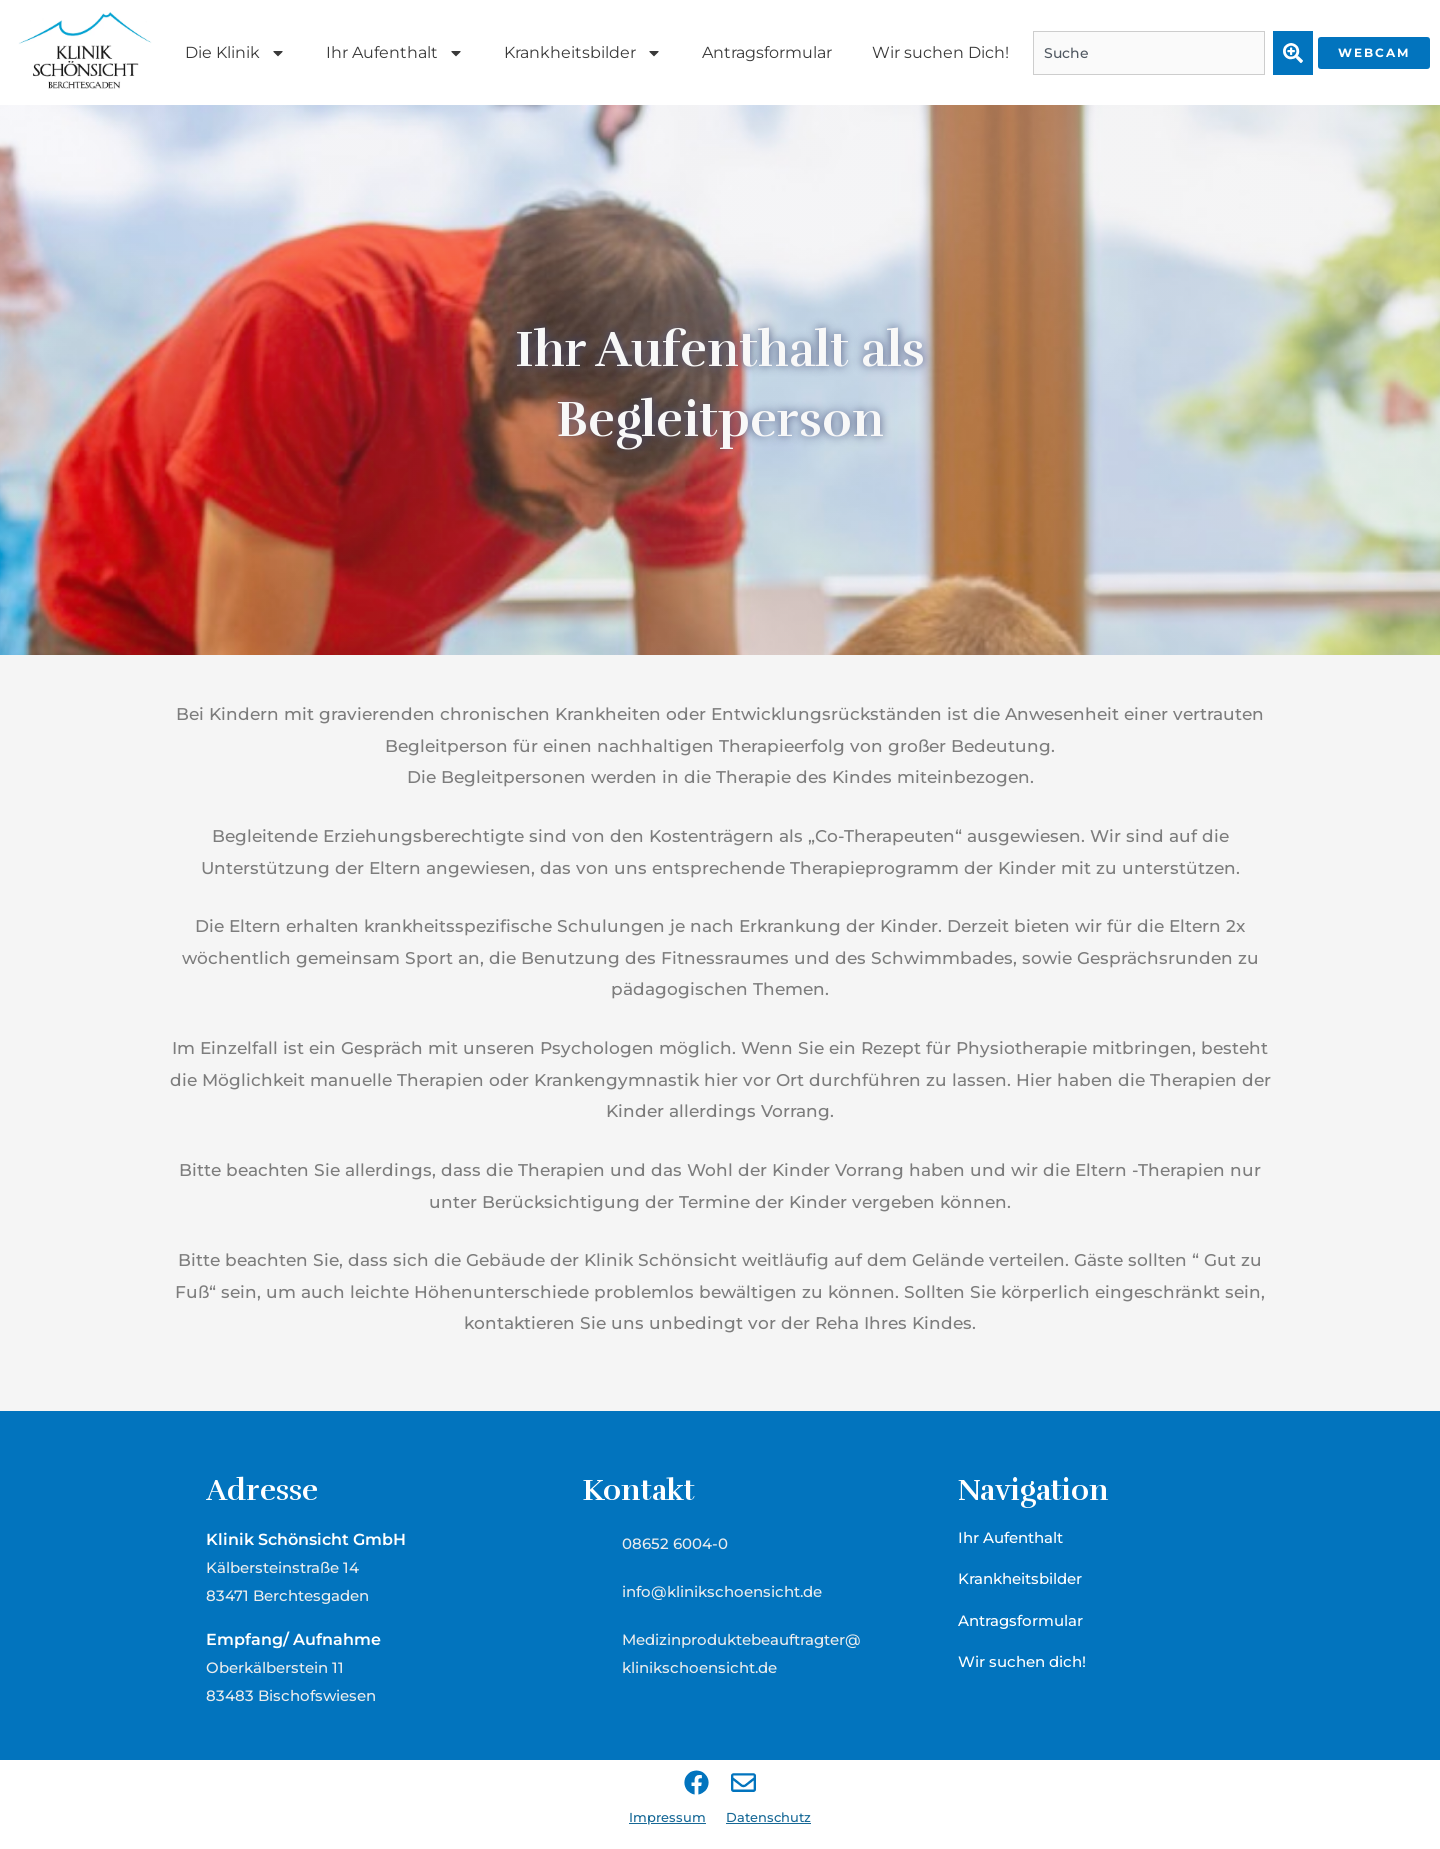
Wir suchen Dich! (940, 52)
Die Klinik (235, 53)
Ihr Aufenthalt (395, 53)
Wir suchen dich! (1022, 1661)
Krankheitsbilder (583, 53)
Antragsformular (767, 52)
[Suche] (1293, 53)
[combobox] (1149, 53)
